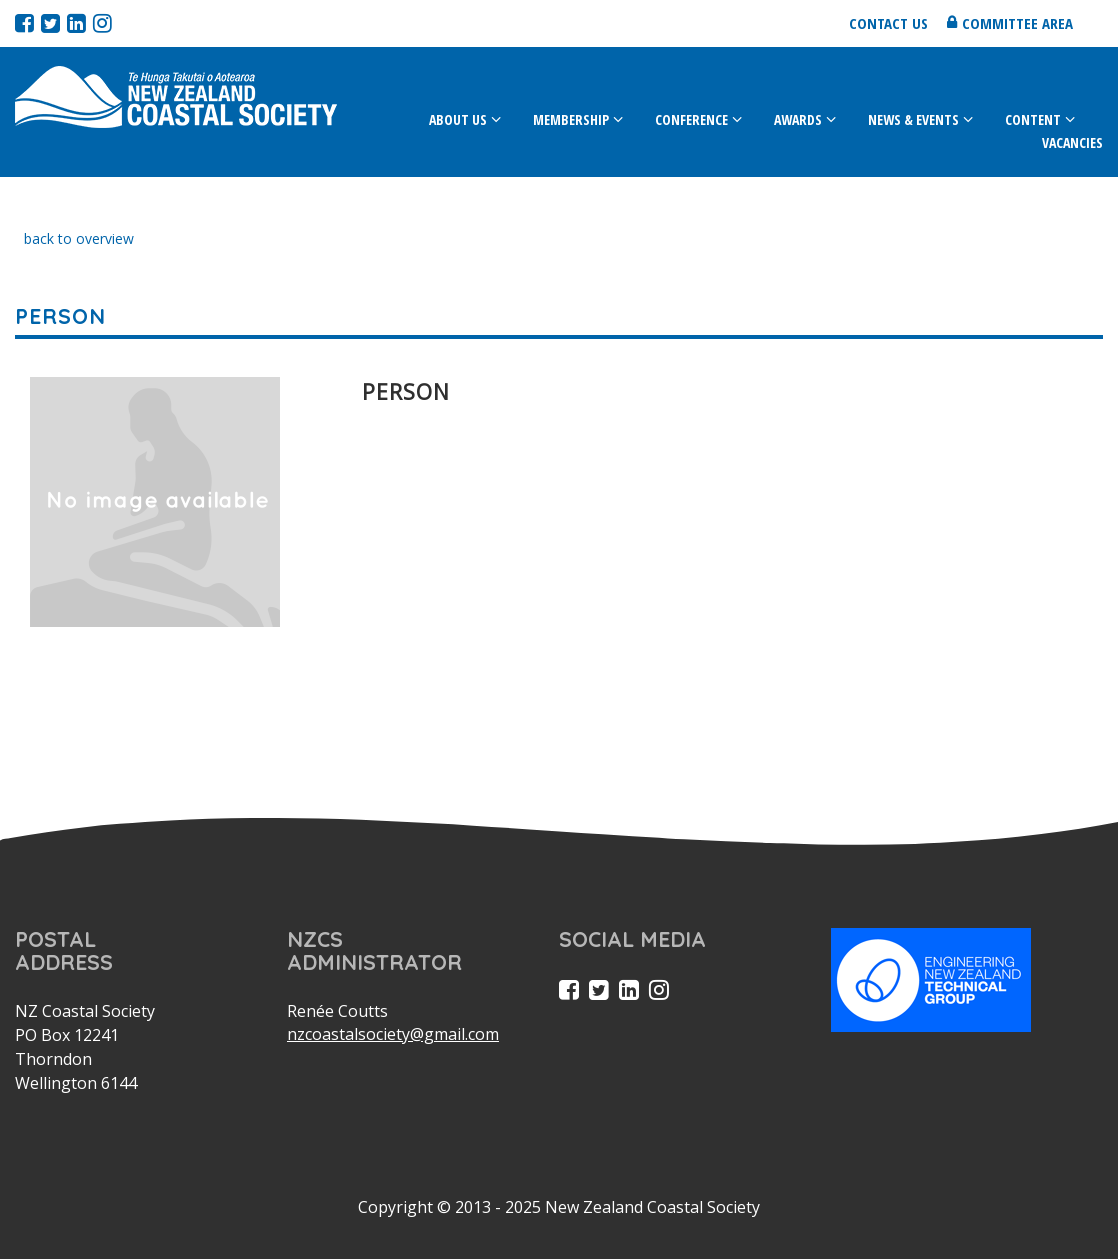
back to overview (79, 238)
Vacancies (1072, 142)
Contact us (888, 23)
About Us (458, 119)
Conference (691, 119)
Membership (571, 119)
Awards (798, 119)
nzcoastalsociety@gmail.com (393, 1034)
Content (1033, 119)
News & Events (913, 119)
